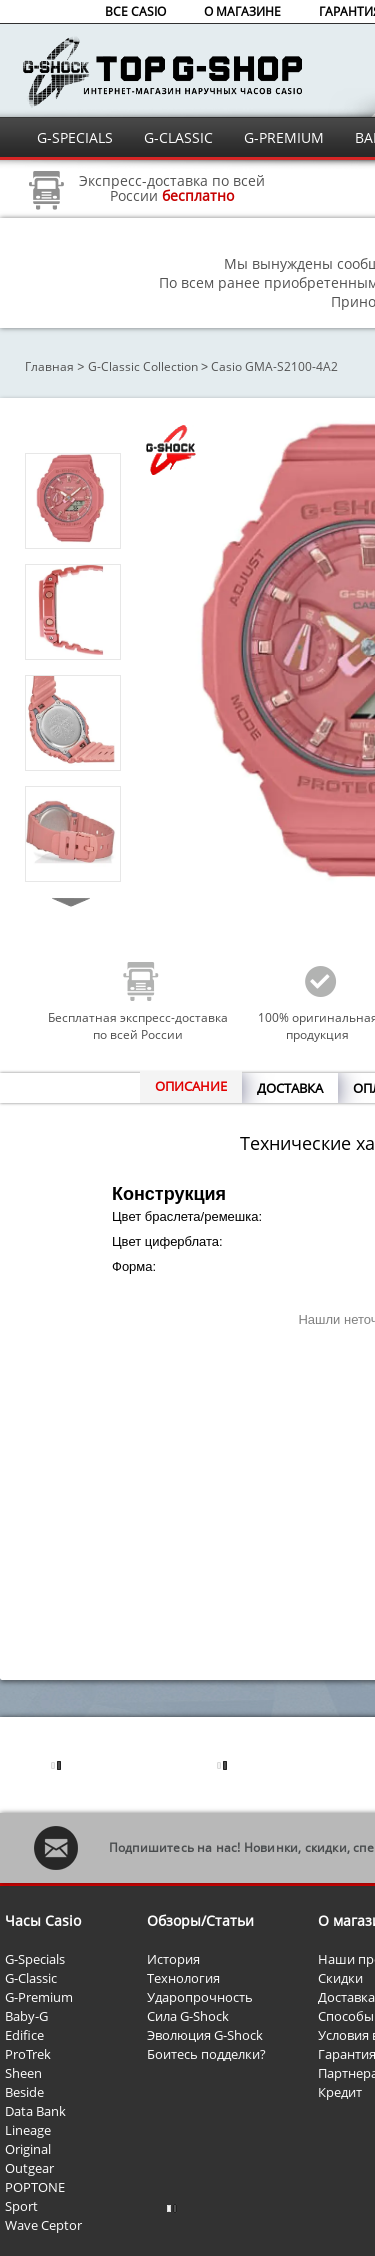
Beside (24, 2092)
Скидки (340, 1978)
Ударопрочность (200, 1997)
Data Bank (35, 2111)
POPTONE (35, 2187)
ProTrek (28, 2054)
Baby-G (26, 2016)
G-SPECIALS (75, 137)
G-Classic (31, 1978)
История (173, 1959)
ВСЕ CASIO (135, 11)
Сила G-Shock (188, 2016)
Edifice (24, 2035)
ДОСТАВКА (290, 1088)
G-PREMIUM (284, 137)
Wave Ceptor (43, 2225)
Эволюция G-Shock (205, 2035)
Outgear (29, 2168)
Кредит (340, 2092)
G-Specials (35, 1959)
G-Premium (39, 1997)
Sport (21, 2206)
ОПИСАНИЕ (191, 1086)
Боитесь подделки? (206, 2054)
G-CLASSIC (178, 137)
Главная (49, 366)
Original (28, 2149)
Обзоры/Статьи (200, 1920)
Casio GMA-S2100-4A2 (274, 366)
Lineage (28, 2130)
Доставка (346, 1997)
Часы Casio (43, 1920)
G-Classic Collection (143, 366)
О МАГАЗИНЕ (242, 11)
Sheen (23, 2073)
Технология (183, 1978)
